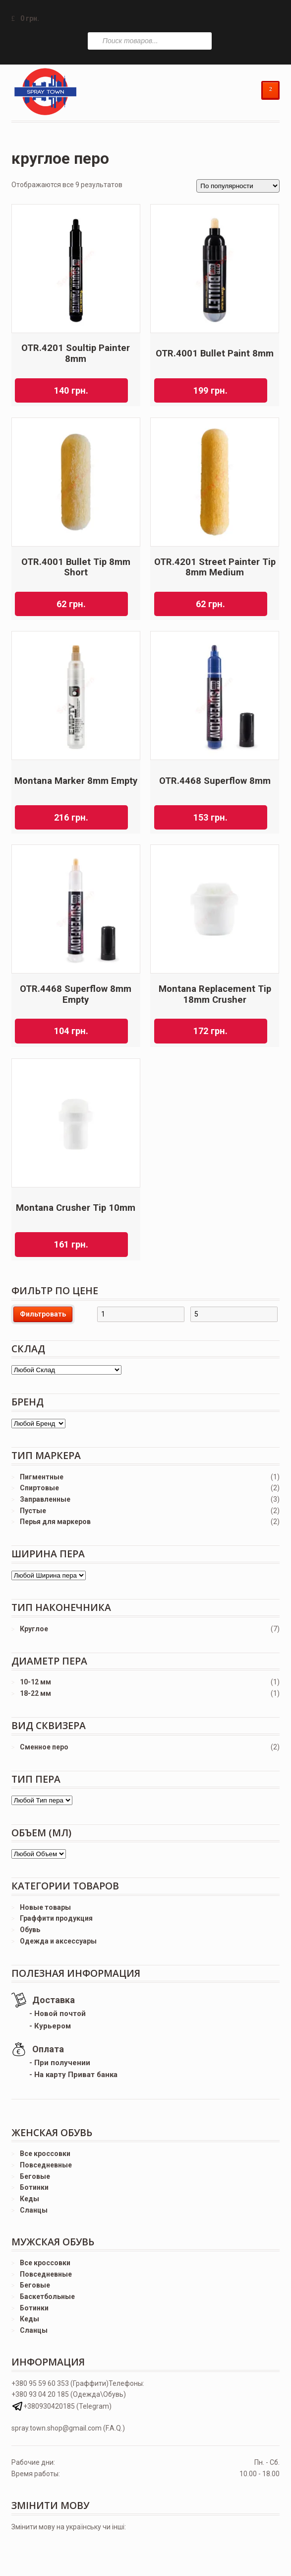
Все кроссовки (45, 2154)
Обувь (30, 1930)
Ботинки (34, 2187)
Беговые (35, 2176)
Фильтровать (43, 1314)
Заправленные (45, 1499)
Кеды (29, 2199)
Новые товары (45, 1907)
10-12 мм (35, 1682)
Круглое (34, 1629)
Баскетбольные (47, 2296)
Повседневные (46, 2165)
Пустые (33, 1511)
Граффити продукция (56, 1918)
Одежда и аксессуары (58, 1941)
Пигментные (41, 1477)
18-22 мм (35, 1693)
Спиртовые (39, 1488)
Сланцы (34, 2210)
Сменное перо (44, 1747)
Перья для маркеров (55, 1522)
